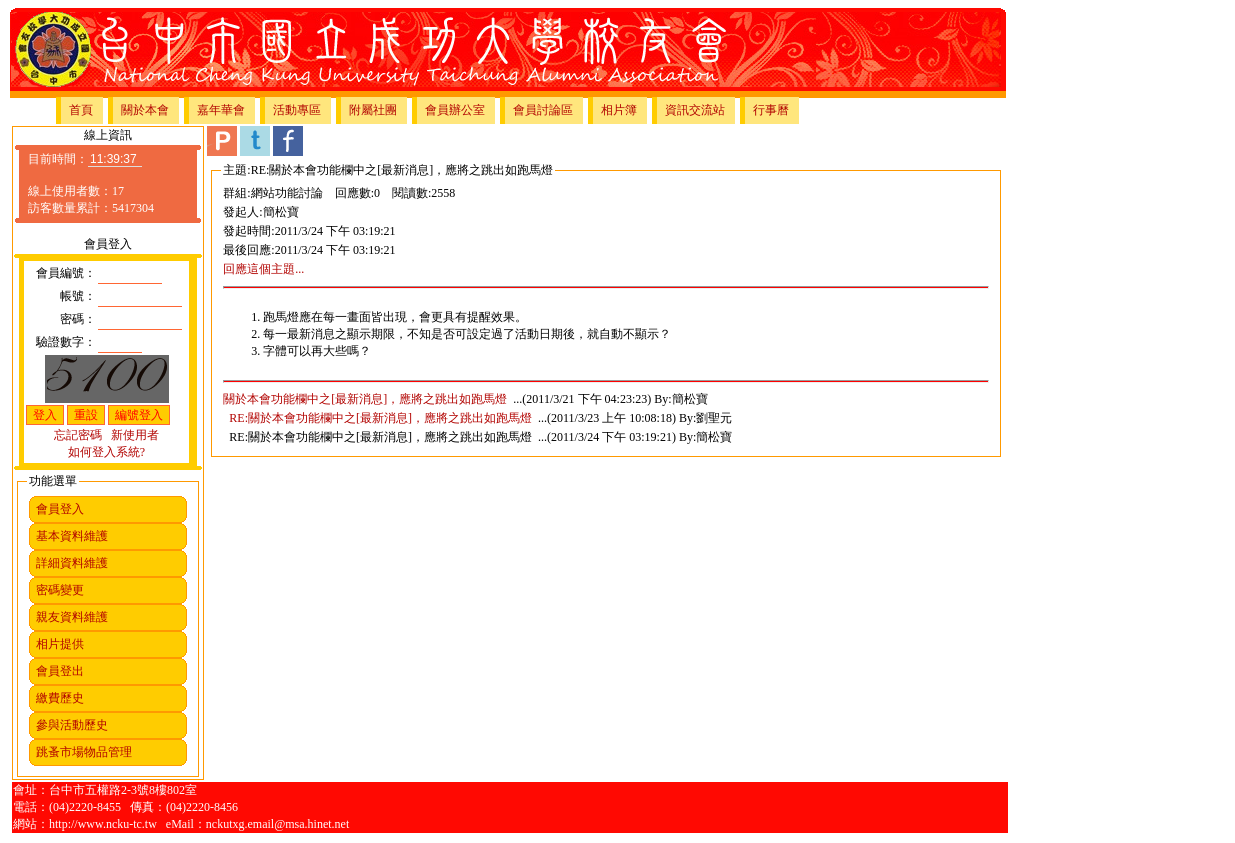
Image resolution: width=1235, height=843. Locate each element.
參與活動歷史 (72, 725)
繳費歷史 (60, 698)
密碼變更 (60, 590)
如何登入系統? (106, 452)
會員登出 (60, 671)
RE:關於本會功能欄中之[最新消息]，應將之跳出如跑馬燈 (380, 418)
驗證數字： (66, 342)
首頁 (81, 110)
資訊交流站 (695, 110)
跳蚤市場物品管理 (84, 752)
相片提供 (60, 644)
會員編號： (66, 273)
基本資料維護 (72, 536)
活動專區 (297, 110)
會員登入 (60, 509)
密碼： (78, 319)
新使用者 (135, 435)
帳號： (78, 296)
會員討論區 (543, 110)
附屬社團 (373, 110)
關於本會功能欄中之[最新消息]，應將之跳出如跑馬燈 (365, 399)
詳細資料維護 (72, 563)
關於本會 (145, 110)
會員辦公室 (455, 110)
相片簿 (619, 110)
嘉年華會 (221, 110)
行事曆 (771, 110)
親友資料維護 (72, 617)
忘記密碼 (78, 435)
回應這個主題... (263, 269)
